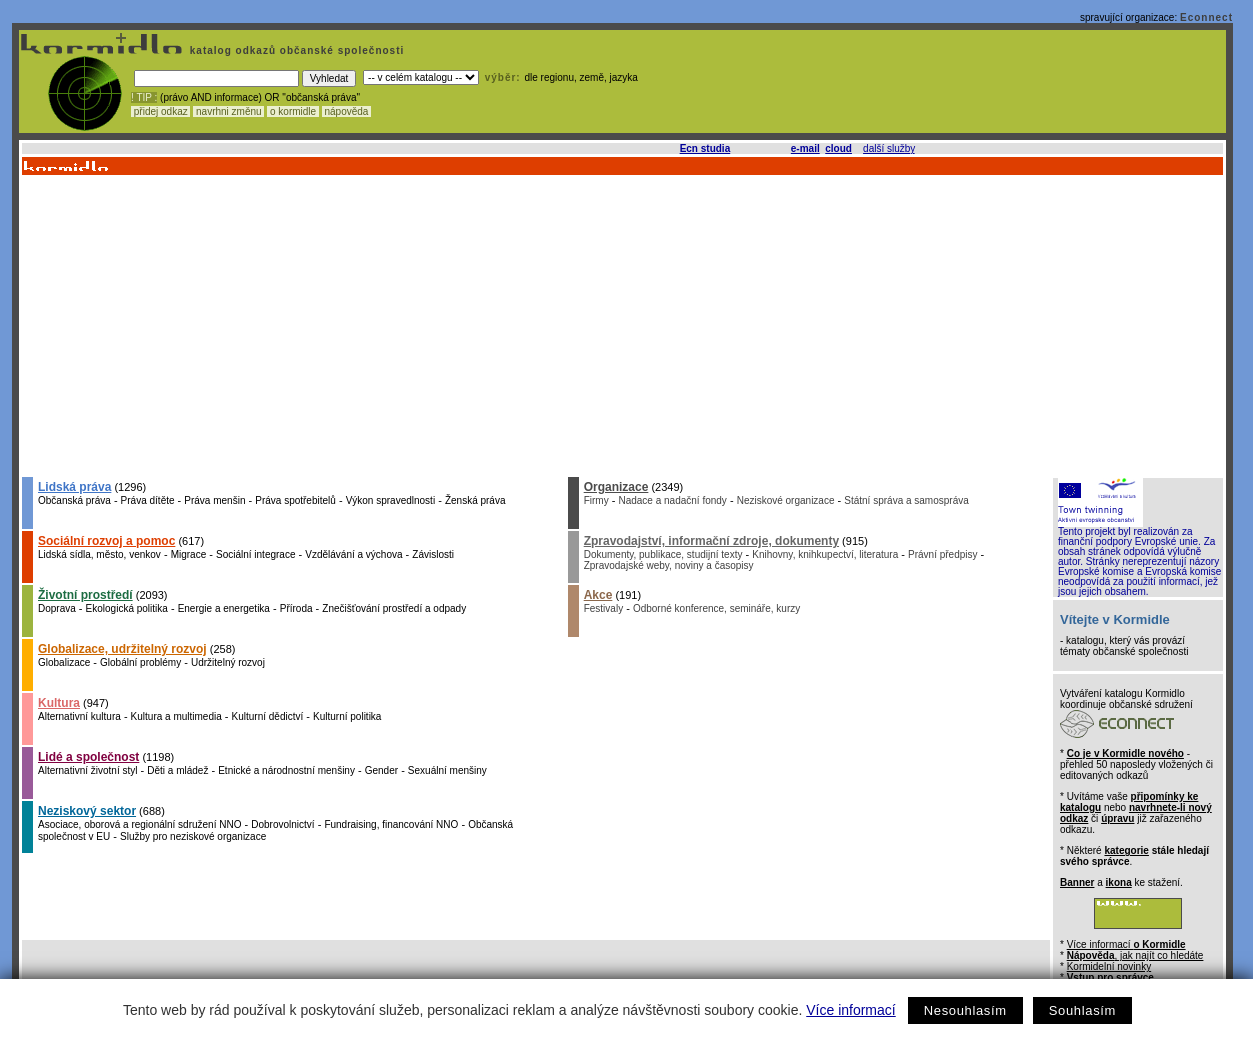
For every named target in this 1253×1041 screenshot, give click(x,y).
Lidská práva (74, 487)
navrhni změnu (228, 111)
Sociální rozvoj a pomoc (106, 541)
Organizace (616, 487)
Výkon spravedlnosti (391, 500)
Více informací (850, 1010)
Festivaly (603, 608)
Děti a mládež (177, 770)
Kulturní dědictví (268, 716)
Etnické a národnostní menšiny (286, 770)
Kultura (59, 703)
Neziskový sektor (87, 811)
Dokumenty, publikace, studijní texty (663, 554)
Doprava (57, 608)
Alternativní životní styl (87, 770)
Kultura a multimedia (176, 716)
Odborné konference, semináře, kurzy (716, 608)
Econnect (1206, 17)
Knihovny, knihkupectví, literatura (825, 554)
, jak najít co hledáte (1135, 955)
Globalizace (64, 662)
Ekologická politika (127, 608)
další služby (889, 148)
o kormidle (293, 111)
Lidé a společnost (88, 757)
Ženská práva (475, 500)
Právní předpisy (942, 554)
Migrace (189, 554)
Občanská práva (74, 500)
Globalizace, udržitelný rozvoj (122, 649)
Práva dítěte (148, 500)
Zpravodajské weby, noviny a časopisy (669, 565)
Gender (381, 770)
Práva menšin (214, 500)
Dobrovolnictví (282, 824)
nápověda (347, 111)
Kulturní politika (347, 716)
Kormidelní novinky (1109, 966)
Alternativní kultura (79, 716)
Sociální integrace (256, 554)
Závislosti (433, 554)
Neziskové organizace (786, 500)
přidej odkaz (160, 111)
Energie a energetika (224, 608)
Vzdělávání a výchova (353, 554)
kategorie (1126, 850)
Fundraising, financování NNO (391, 824)
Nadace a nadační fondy (672, 500)
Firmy (596, 500)
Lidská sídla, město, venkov (99, 554)
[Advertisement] (621, 325)
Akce (598, 595)
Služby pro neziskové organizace (193, 836)
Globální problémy (140, 662)
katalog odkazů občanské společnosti (295, 50)
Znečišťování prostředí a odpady (394, 608)
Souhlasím (1082, 1010)
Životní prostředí (85, 595)
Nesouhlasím (965, 1010)
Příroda (296, 608)
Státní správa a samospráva (906, 500)
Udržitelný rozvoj (228, 662)
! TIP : (144, 97)
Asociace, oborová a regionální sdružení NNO (139, 824)
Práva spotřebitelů (295, 500)
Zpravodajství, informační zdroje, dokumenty (711, 541)
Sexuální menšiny (447, 770)
